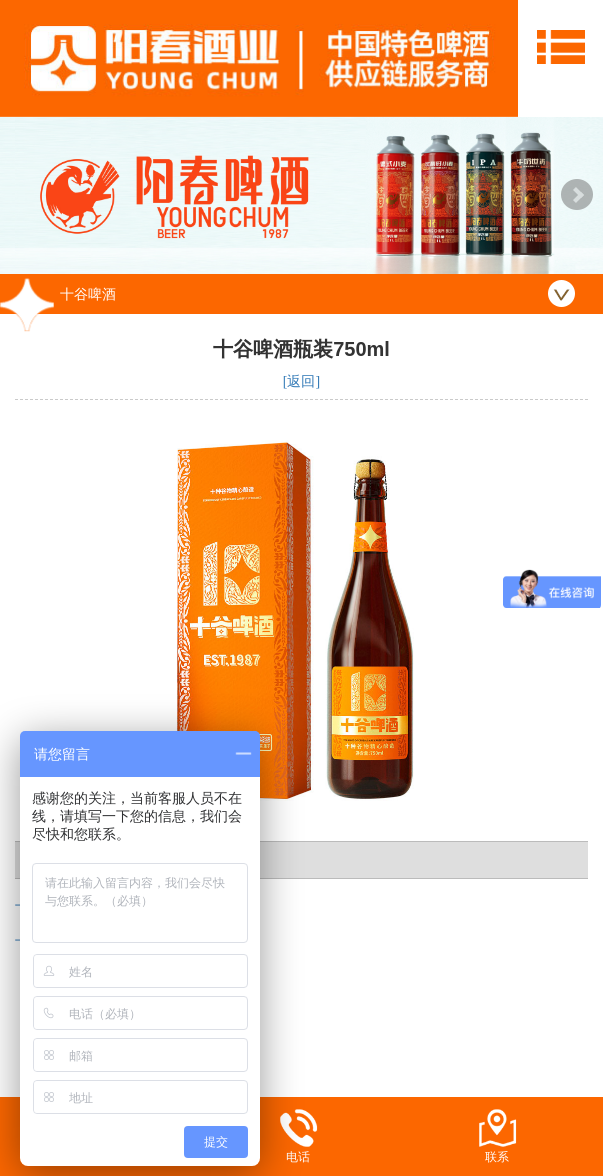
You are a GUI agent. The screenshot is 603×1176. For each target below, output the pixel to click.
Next (577, 195)
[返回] (301, 381)
